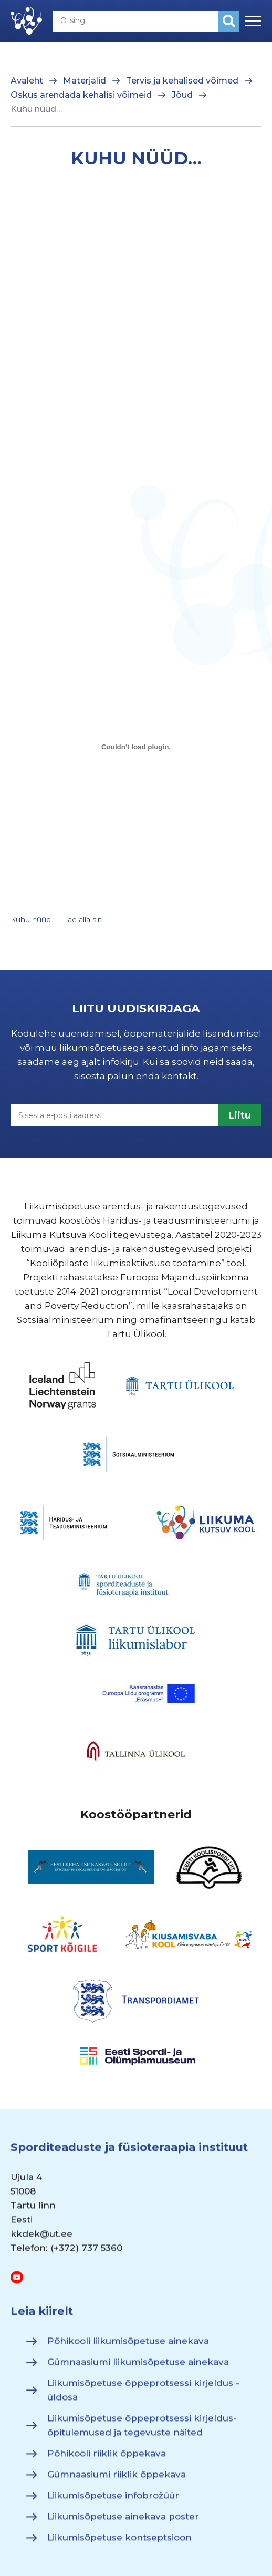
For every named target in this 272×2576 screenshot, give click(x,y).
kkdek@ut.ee (41, 2238)
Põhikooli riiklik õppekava (106, 2458)
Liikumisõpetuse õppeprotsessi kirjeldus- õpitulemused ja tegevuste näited (142, 2430)
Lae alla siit (83, 919)
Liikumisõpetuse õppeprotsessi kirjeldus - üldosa (143, 2395)
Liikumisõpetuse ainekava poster (123, 2521)
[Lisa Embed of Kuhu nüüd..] (136, 746)
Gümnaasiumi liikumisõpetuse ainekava (138, 2367)
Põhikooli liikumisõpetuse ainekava (128, 2346)
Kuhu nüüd (31, 919)
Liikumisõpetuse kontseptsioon (119, 2542)
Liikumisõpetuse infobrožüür (113, 2500)
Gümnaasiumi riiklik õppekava (116, 2479)
